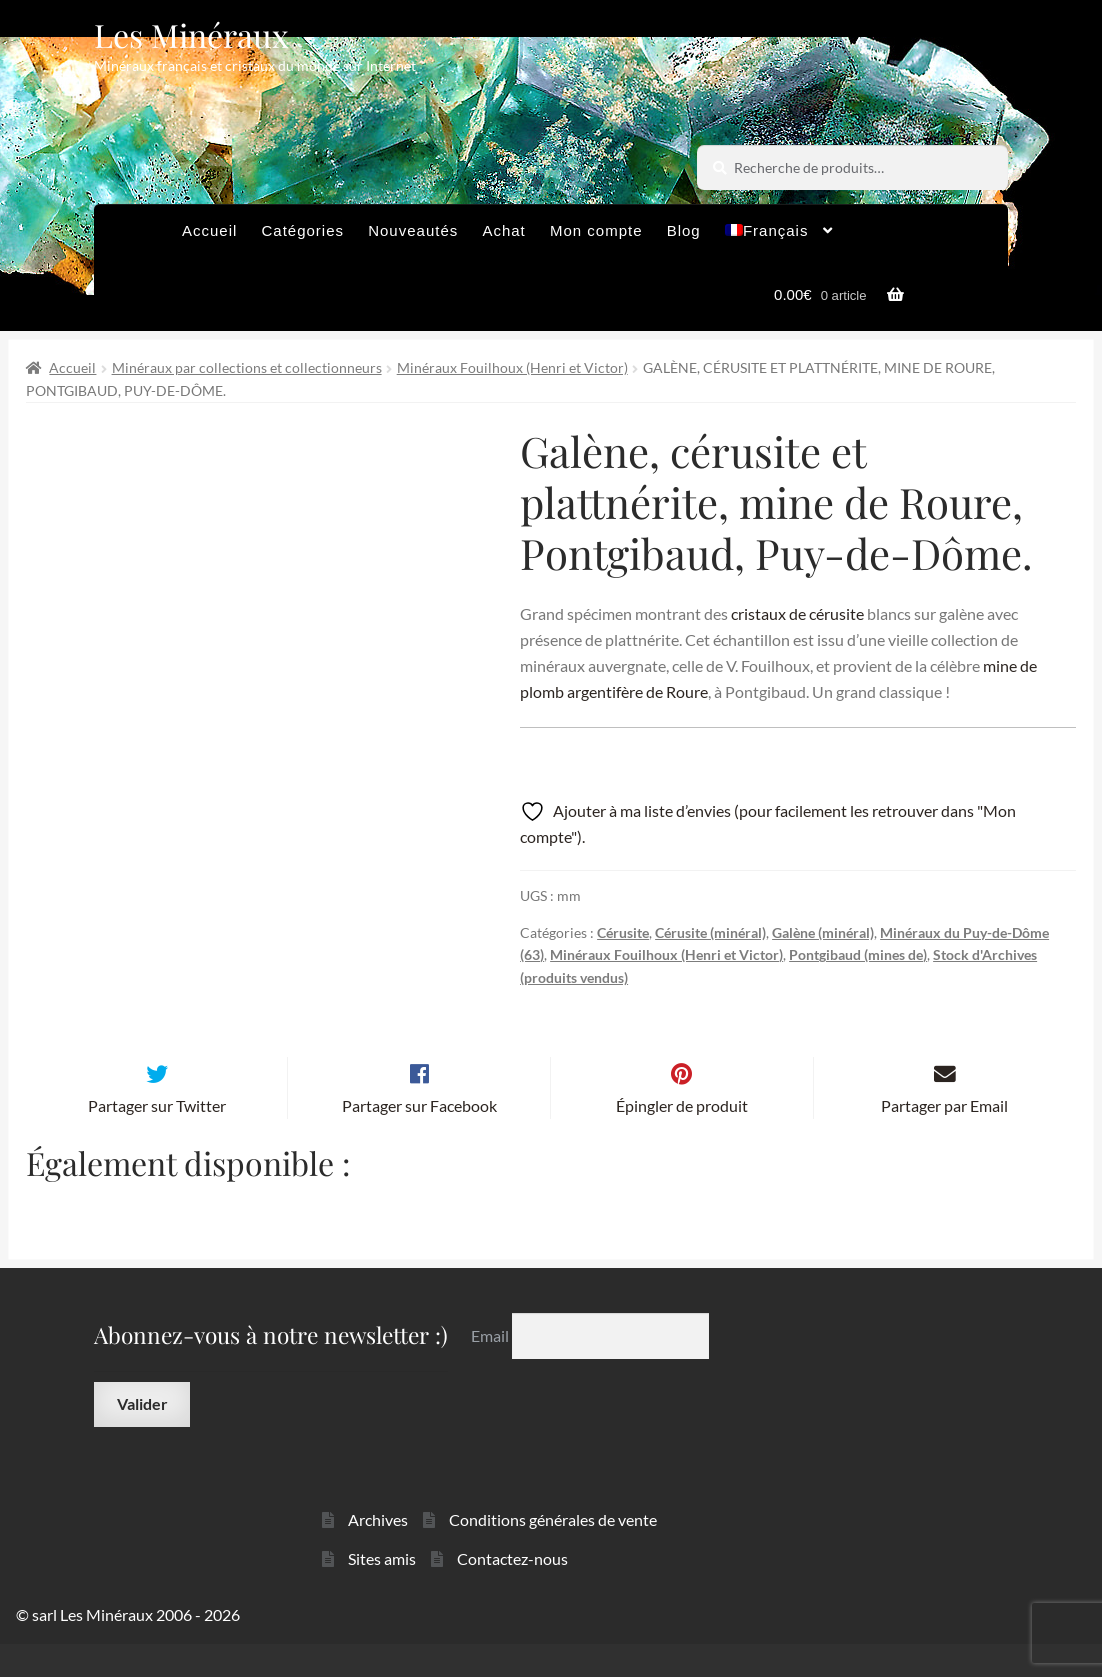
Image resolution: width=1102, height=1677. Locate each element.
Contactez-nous (512, 1591)
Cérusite (623, 932)
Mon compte (596, 230)
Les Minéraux (191, 34)
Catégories (302, 230)
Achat (503, 230)
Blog (684, 230)
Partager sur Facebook (419, 1138)
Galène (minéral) (823, 932)
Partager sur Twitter (157, 1138)
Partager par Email (944, 1138)
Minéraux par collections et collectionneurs (247, 367)
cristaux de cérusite (797, 613)
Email (491, 1368)
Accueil (209, 230)
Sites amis (382, 1591)
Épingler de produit (682, 1138)
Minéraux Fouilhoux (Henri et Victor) (512, 367)
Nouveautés (413, 230)
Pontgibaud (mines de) (858, 954)
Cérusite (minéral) (710, 932)
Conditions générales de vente (553, 1552)
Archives (378, 1552)
